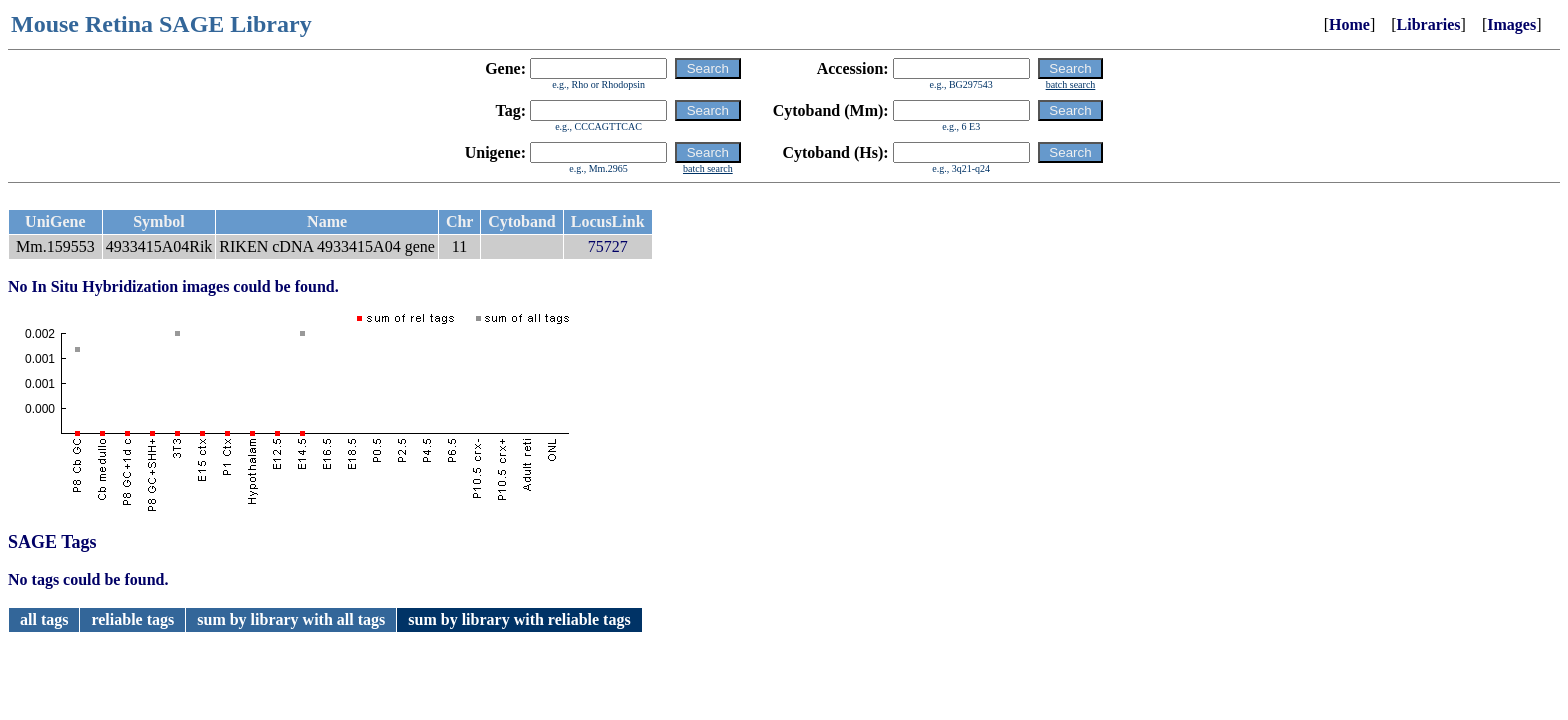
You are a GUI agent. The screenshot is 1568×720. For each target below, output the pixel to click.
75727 (608, 246)
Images (1511, 24)
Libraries (1429, 24)
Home (1349, 24)
